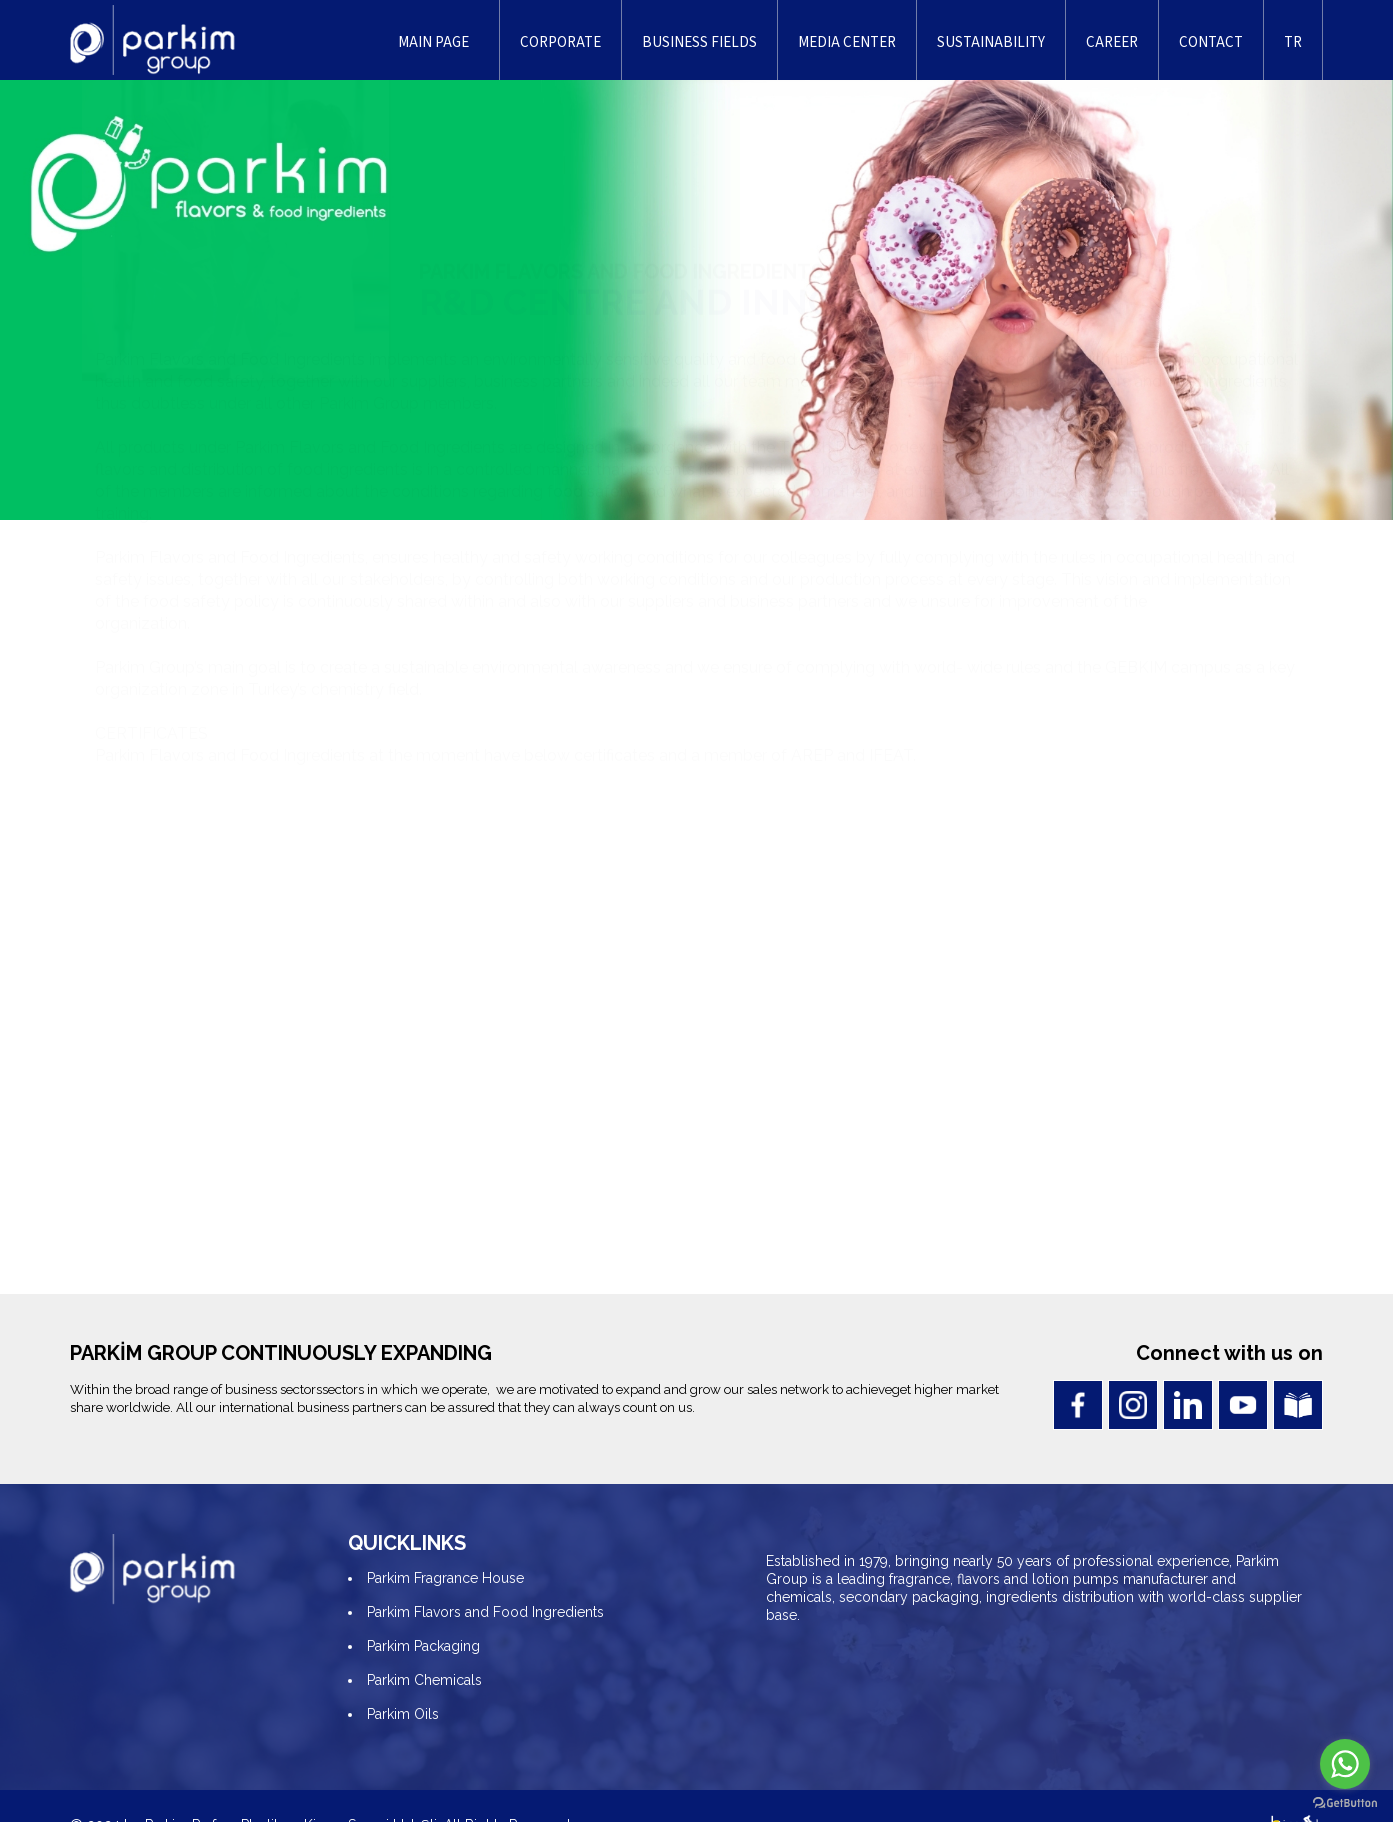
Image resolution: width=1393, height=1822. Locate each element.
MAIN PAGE (433, 42)
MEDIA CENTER (847, 42)
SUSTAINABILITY (991, 42)
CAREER (1112, 42)
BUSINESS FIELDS (699, 42)
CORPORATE (560, 42)
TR (1293, 42)
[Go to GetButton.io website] (1345, 1802)
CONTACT (1211, 42)
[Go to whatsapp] (1345, 1764)
